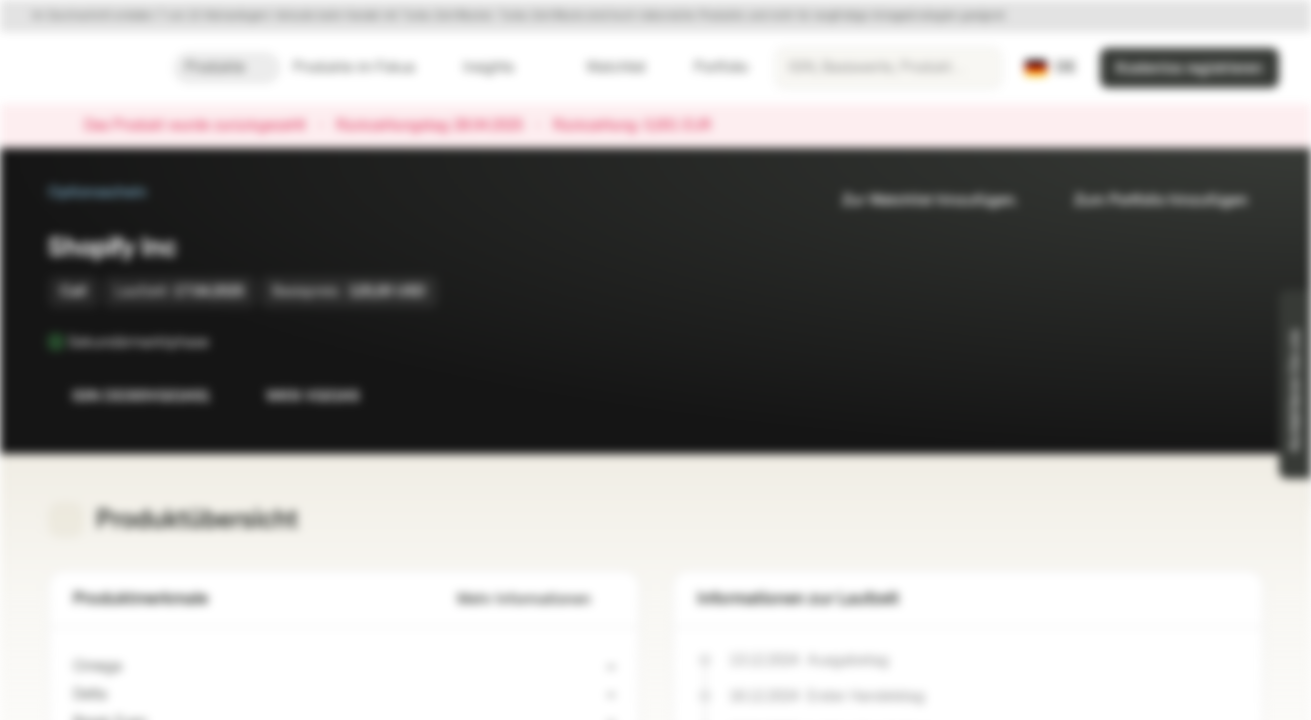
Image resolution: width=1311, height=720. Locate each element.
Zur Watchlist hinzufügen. (918, 200)
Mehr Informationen (536, 599)
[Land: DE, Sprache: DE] (1050, 68)
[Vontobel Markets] (86, 68)
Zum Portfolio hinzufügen (1149, 200)
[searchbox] (888, 68)
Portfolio (709, 67)
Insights (500, 67)
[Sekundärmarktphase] (223, 342)
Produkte (227, 67)
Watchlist (604, 67)
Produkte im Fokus (366, 67)
